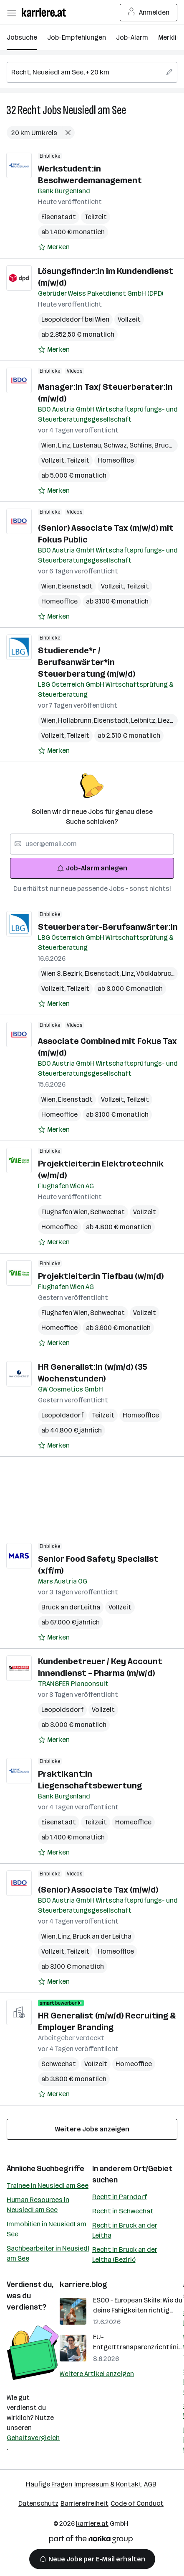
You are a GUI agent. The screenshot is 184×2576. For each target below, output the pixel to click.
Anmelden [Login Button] (148, 13)
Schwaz (116, 445)
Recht (29, 110)
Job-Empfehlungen (76, 37)
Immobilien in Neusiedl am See (46, 2229)
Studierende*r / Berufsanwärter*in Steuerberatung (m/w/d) (86, 662)
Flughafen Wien (65, 1212)
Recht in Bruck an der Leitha (124, 2230)
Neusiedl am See (94, 110)
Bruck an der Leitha (70, 1607)
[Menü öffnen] (11, 12)
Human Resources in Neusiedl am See (38, 2205)
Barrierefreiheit (84, 2503)
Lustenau (88, 445)
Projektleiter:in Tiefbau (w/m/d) (101, 1276)
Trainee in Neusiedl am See (47, 2186)
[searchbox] (92, 72)
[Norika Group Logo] (91, 2540)
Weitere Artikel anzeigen (97, 2374)
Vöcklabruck (156, 973)
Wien (49, 445)
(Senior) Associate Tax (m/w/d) (98, 1890)
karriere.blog (83, 2284)
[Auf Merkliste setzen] (54, 247)
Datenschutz (38, 2503)
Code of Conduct (137, 2503)
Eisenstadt (58, 217)
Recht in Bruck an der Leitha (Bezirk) (124, 2255)
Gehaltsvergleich (33, 2438)
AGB (150, 2484)
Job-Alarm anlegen (92, 868)
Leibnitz (144, 720)
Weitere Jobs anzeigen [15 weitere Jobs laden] (92, 2129)
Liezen (169, 720)
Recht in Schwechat (123, 2211)
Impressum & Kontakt (108, 2484)
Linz (65, 445)
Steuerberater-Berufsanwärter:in (108, 927)
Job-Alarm (132, 37)
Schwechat (107, 1212)
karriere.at (92, 2523)
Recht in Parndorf (119, 2197)
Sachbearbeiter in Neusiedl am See (48, 2253)
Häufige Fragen (49, 2484)
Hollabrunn (76, 720)
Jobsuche (22, 37)
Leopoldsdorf (62, 1415)
